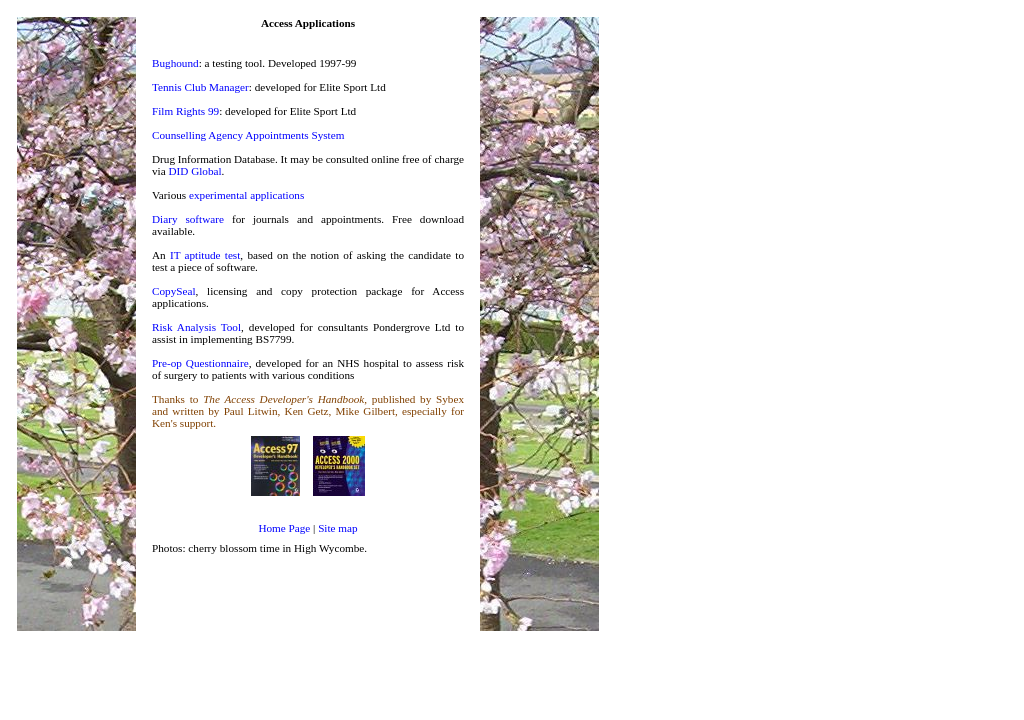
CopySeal (174, 291)
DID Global (194, 171)
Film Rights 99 (185, 111)
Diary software (188, 219)
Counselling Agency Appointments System (248, 135)
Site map (337, 528)
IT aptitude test (205, 255)
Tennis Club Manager (200, 87)
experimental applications (246, 195)
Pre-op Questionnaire (200, 363)
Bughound (175, 63)
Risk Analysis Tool (196, 327)
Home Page (284, 528)
